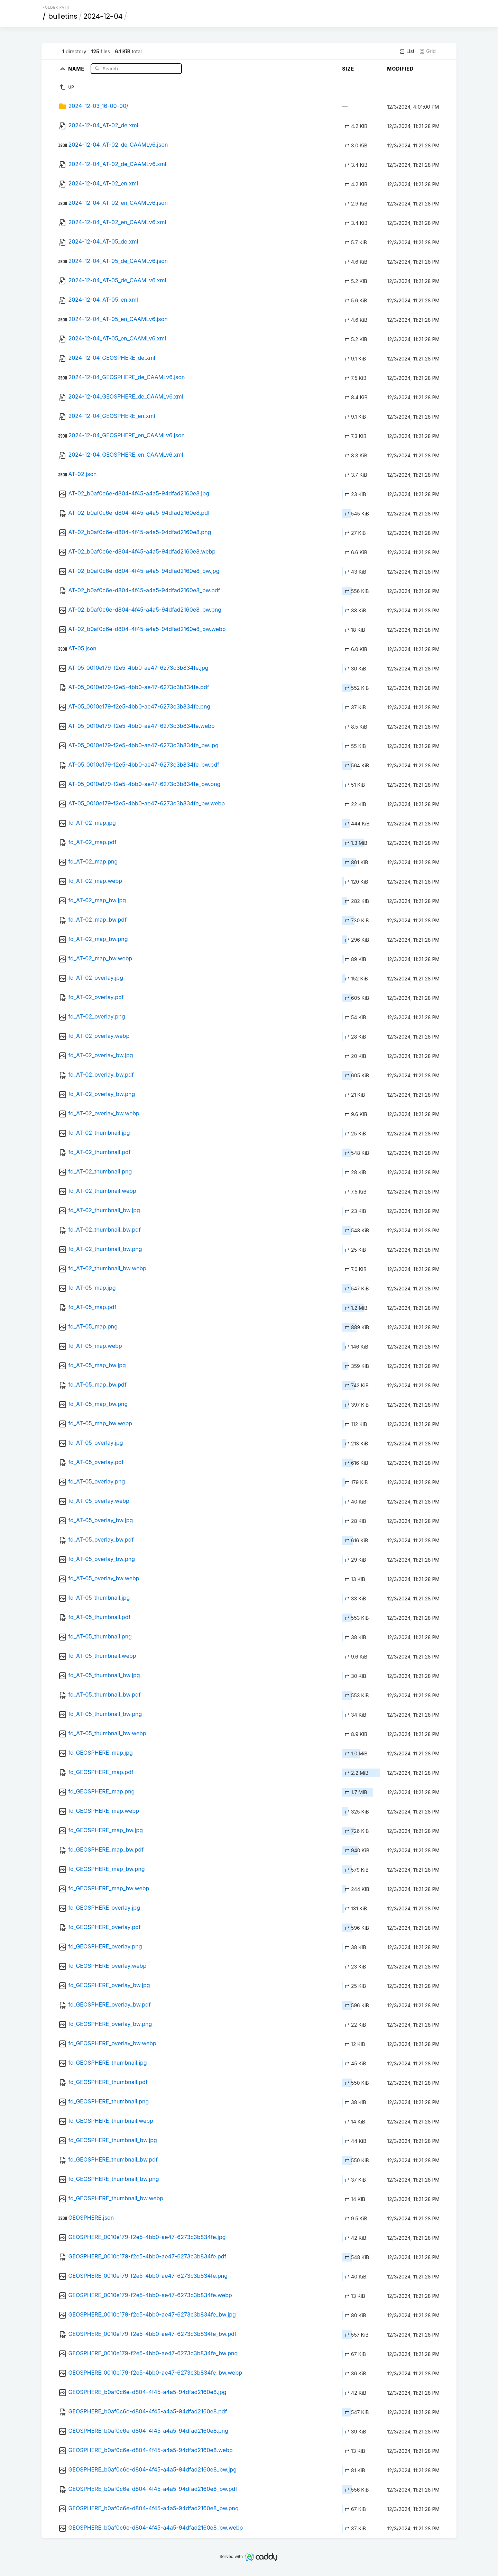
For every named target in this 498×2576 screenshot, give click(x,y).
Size (348, 69)
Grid (427, 51)
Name (77, 68)
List (406, 51)
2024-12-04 (102, 16)
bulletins (62, 16)
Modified (400, 69)
